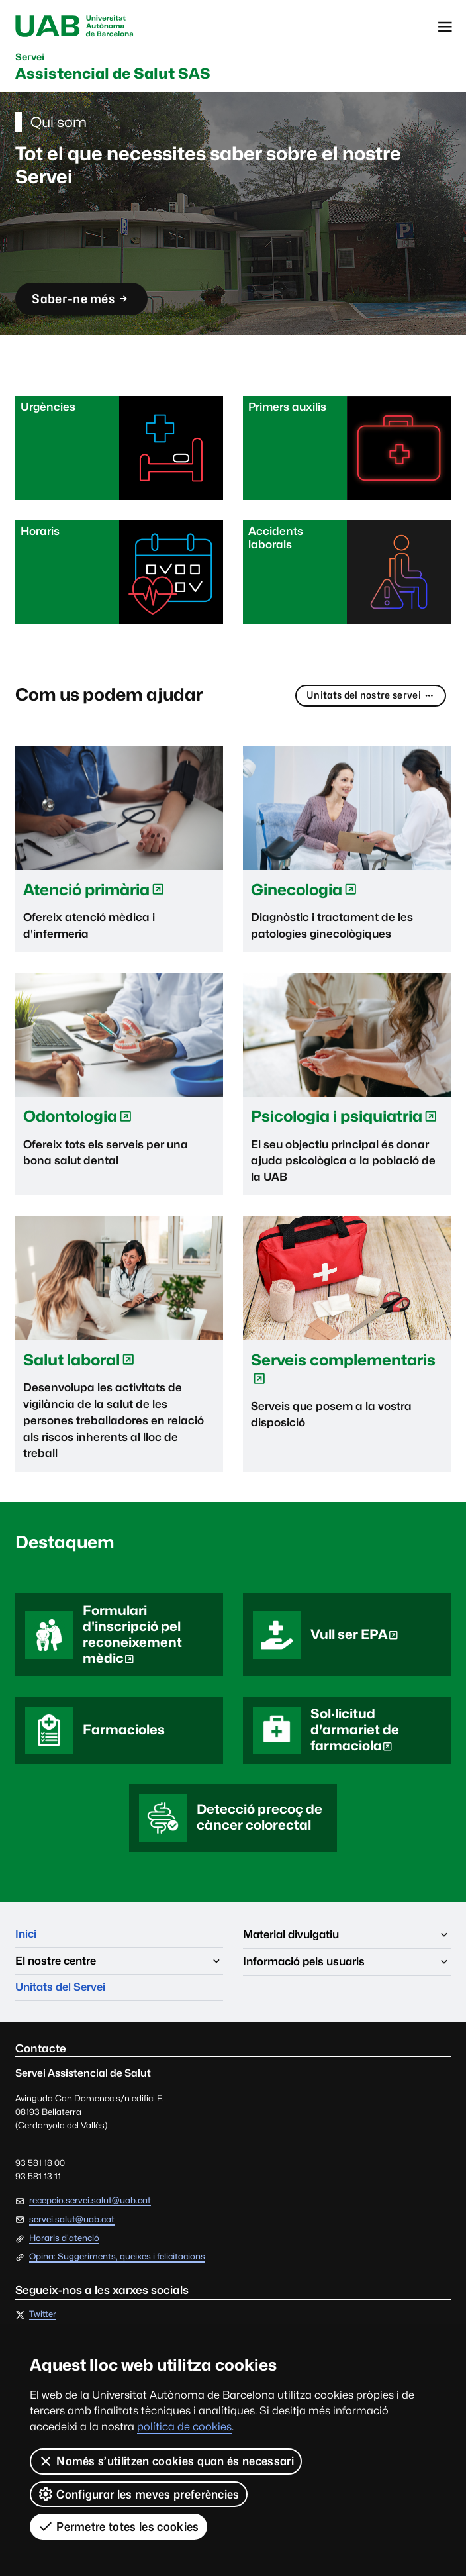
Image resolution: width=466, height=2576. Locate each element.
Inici (26, 1937)
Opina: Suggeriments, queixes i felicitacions (117, 2261)
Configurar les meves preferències (139, 2494)
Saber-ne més (83, 303)
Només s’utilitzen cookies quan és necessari (166, 2461)
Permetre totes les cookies (118, 2526)
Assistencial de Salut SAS (117, 68)
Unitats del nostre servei (369, 697)
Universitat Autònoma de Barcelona (76, 26)
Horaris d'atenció (64, 2242)
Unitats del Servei (62, 1991)
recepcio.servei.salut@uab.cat (90, 2204)
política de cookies (184, 2426)
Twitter (42, 2318)
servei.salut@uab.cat (72, 2223)
